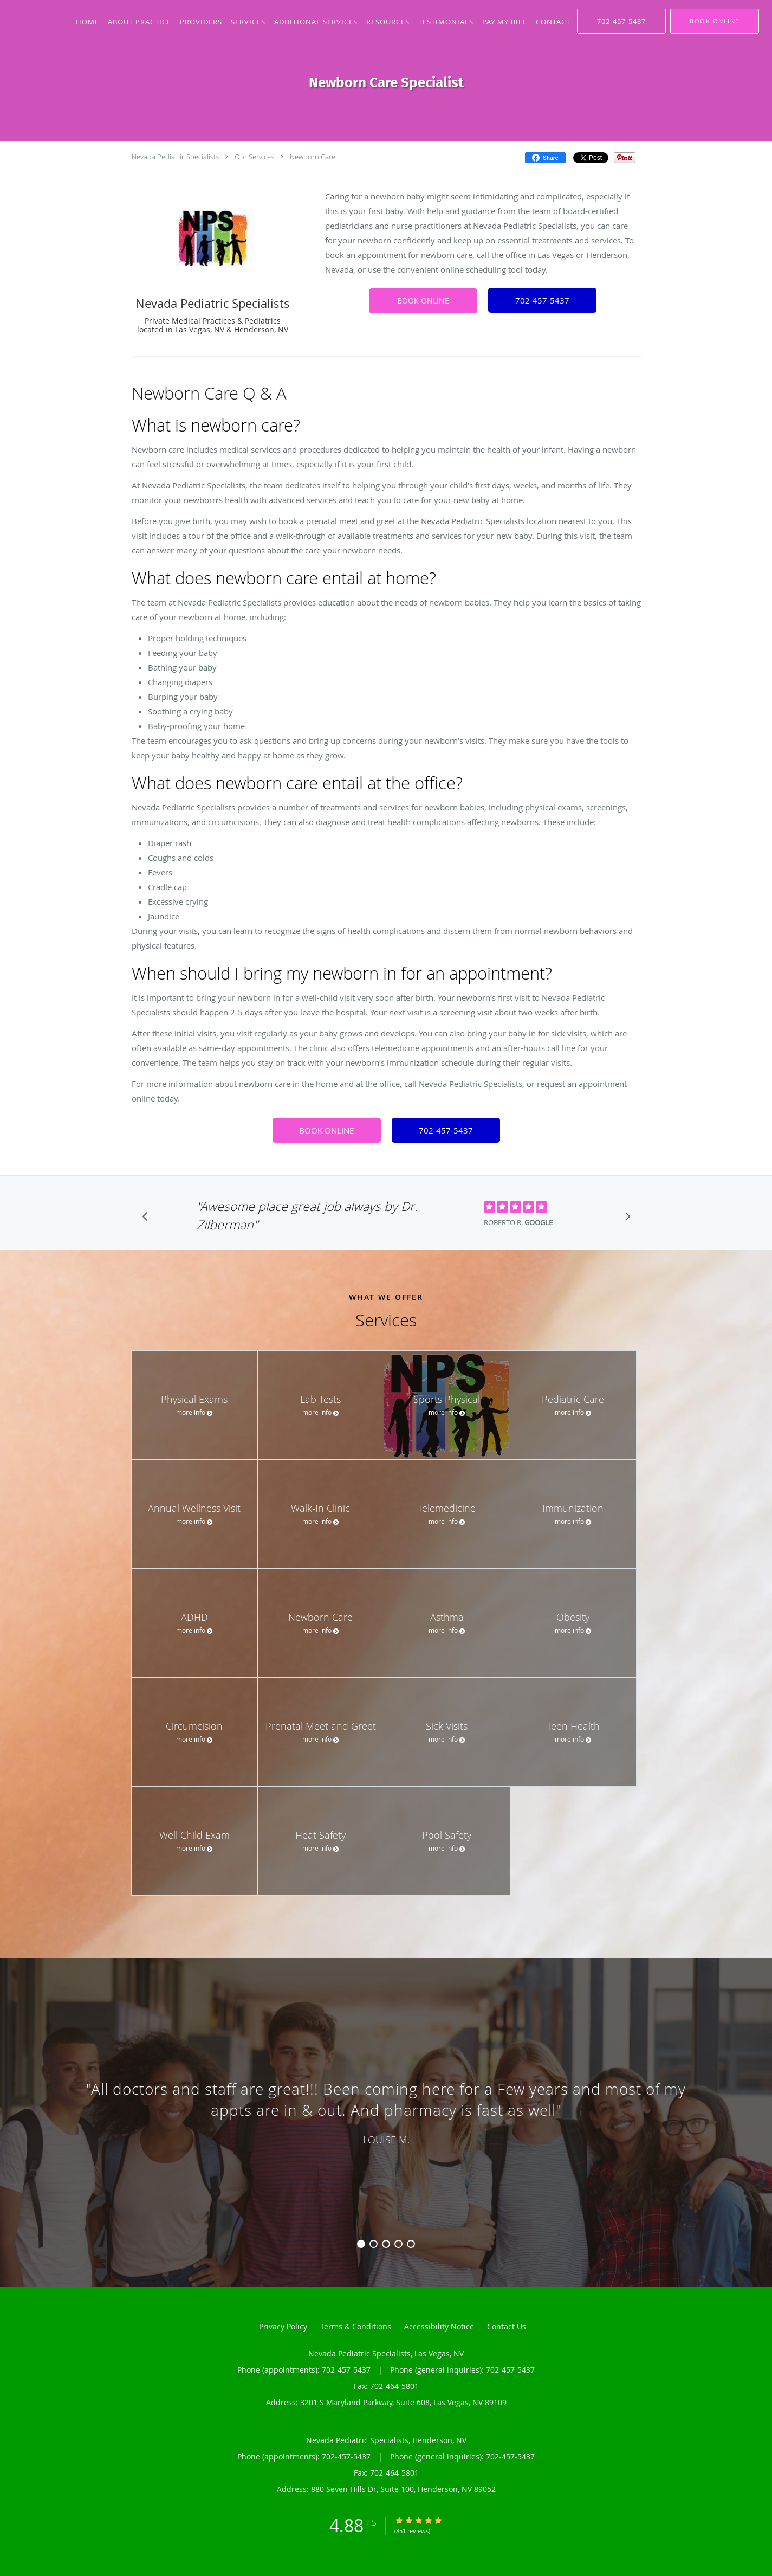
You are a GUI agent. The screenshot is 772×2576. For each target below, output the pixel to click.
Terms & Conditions (355, 2326)
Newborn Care (312, 157)
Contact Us (506, 2326)
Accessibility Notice (439, 2326)
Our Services (254, 157)
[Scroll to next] (624, 1219)
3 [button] (386, 2244)
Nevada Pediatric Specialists (175, 157)
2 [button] (374, 2244)
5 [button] (411, 2244)
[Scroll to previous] (148, 1219)
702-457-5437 (542, 300)
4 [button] (398, 2244)
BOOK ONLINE (423, 300)
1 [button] (361, 2244)
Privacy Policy (283, 2326)
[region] (386, 2111)
